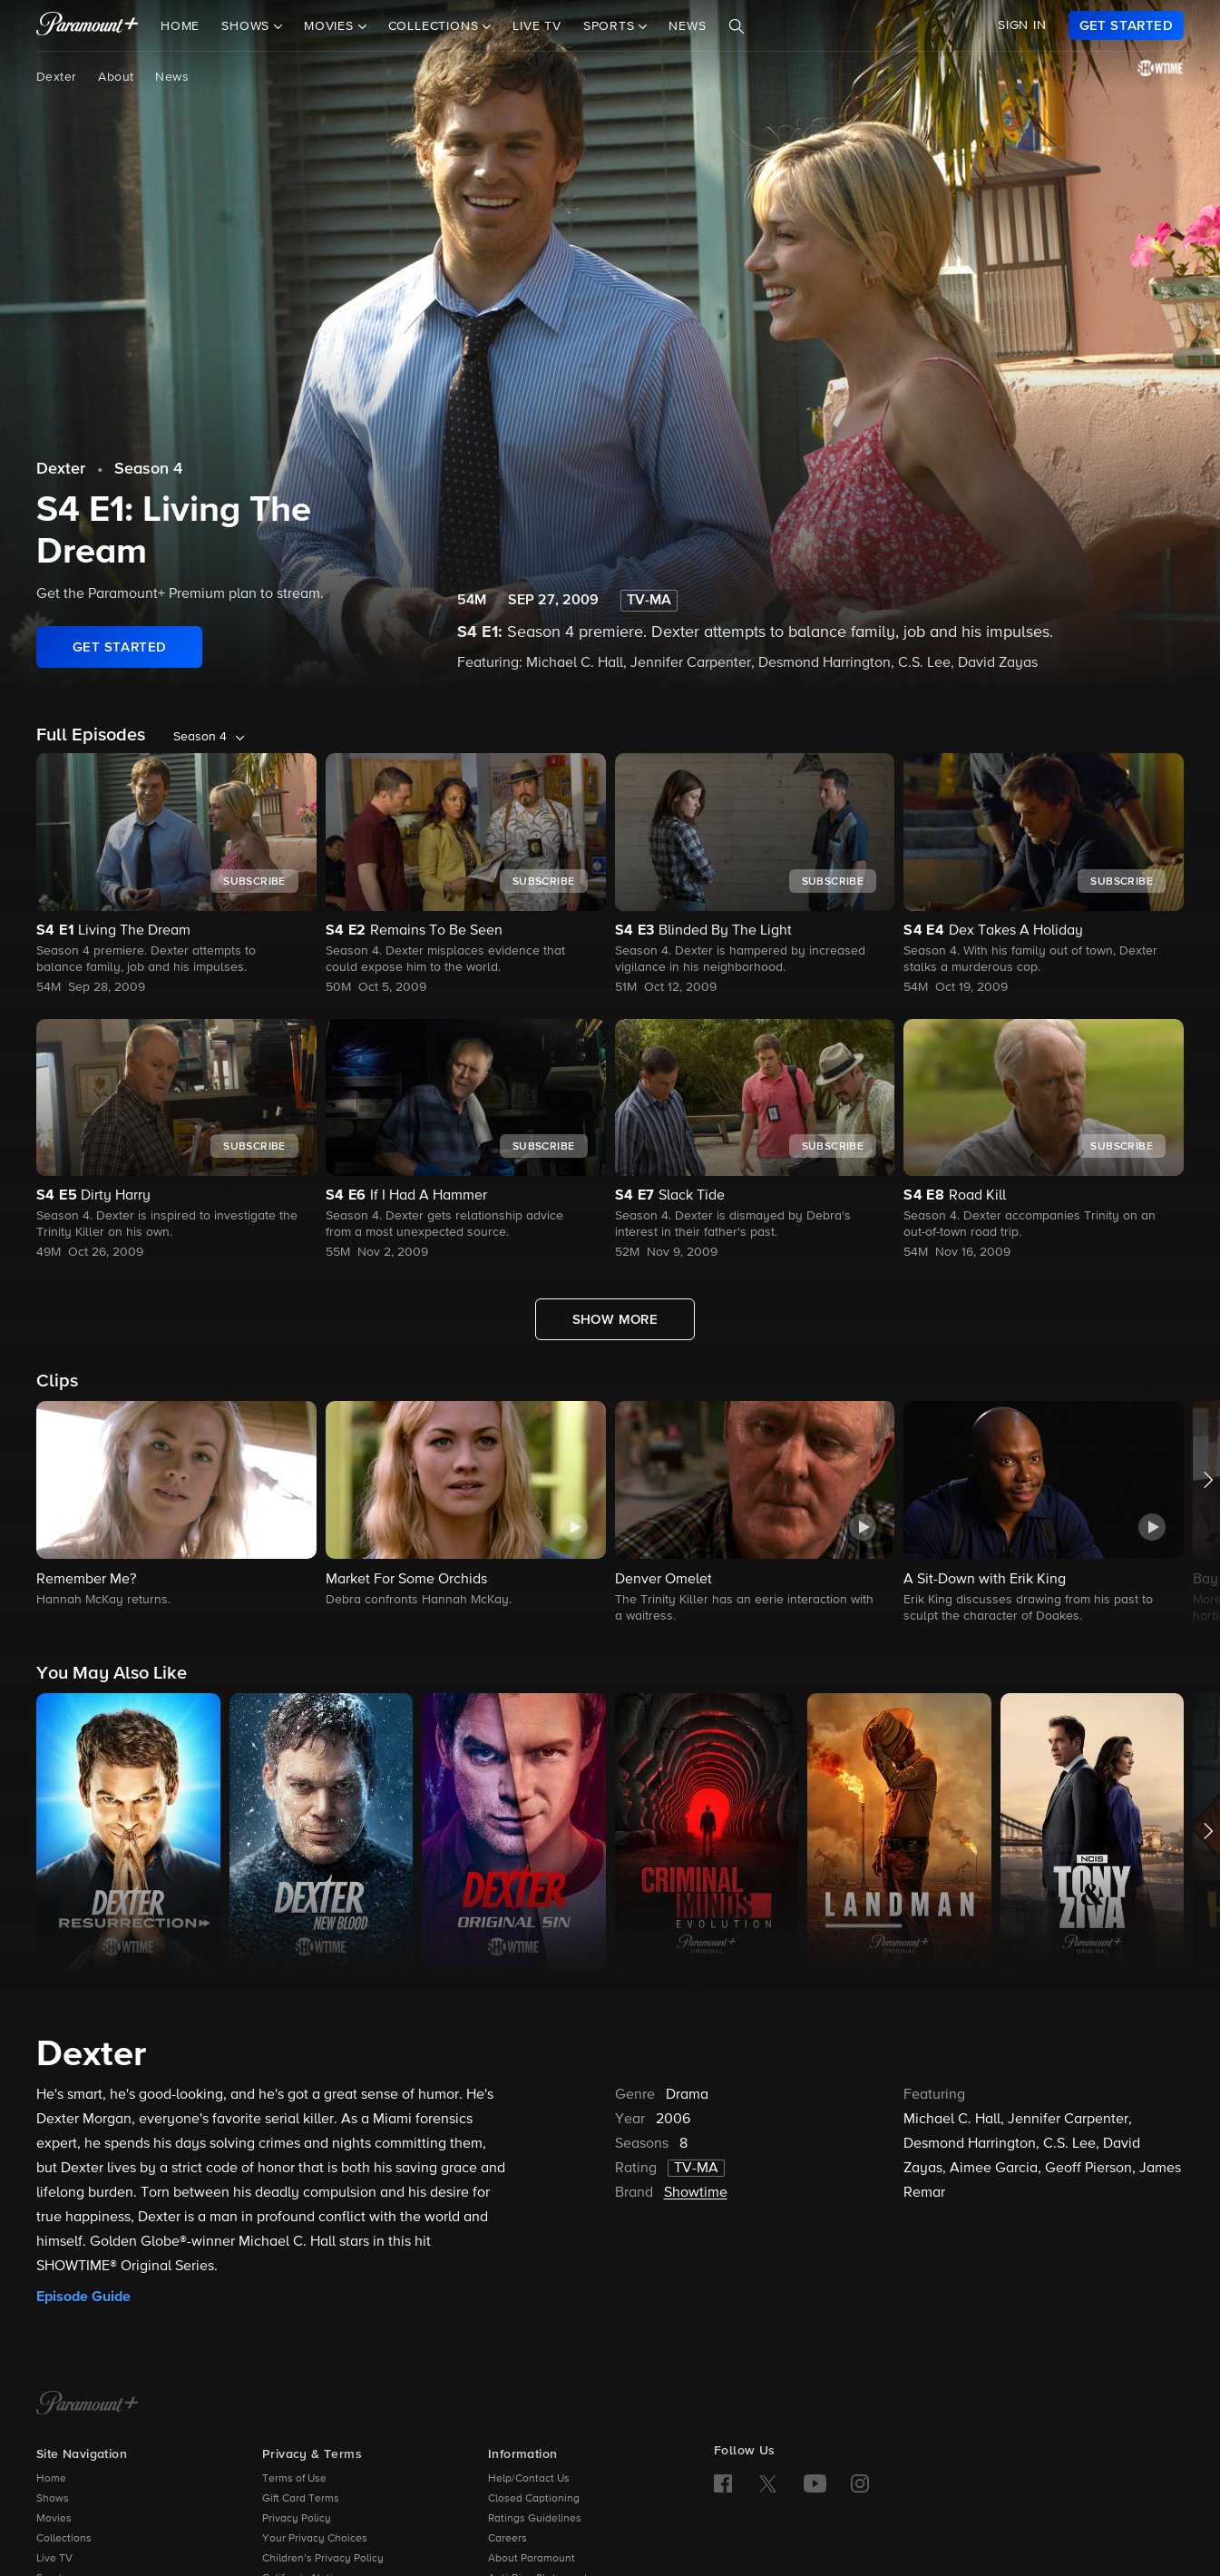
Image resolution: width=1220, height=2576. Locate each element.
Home (180, 26)
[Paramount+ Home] (87, 2404)
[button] (176, 1505)
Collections (64, 2538)
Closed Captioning (534, 2498)
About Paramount (531, 2558)
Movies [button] (331, 26)
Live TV (536, 26)
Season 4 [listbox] (200, 736)
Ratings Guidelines (534, 2518)
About (115, 77)
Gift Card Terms (300, 2498)
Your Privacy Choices (314, 2538)
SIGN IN (1022, 25)
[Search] (736, 26)
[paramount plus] (87, 25)
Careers (507, 2538)
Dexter (56, 77)
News (687, 26)
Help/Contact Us (529, 2478)
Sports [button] (611, 26)
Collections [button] (435, 26)
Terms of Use (294, 2478)
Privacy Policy (296, 2518)
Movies (54, 2518)
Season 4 (148, 469)
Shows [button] (247, 26)
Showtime (695, 2193)
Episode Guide (83, 2296)
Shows (52, 2498)
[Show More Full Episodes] (615, 1319)
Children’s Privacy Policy (323, 2558)
